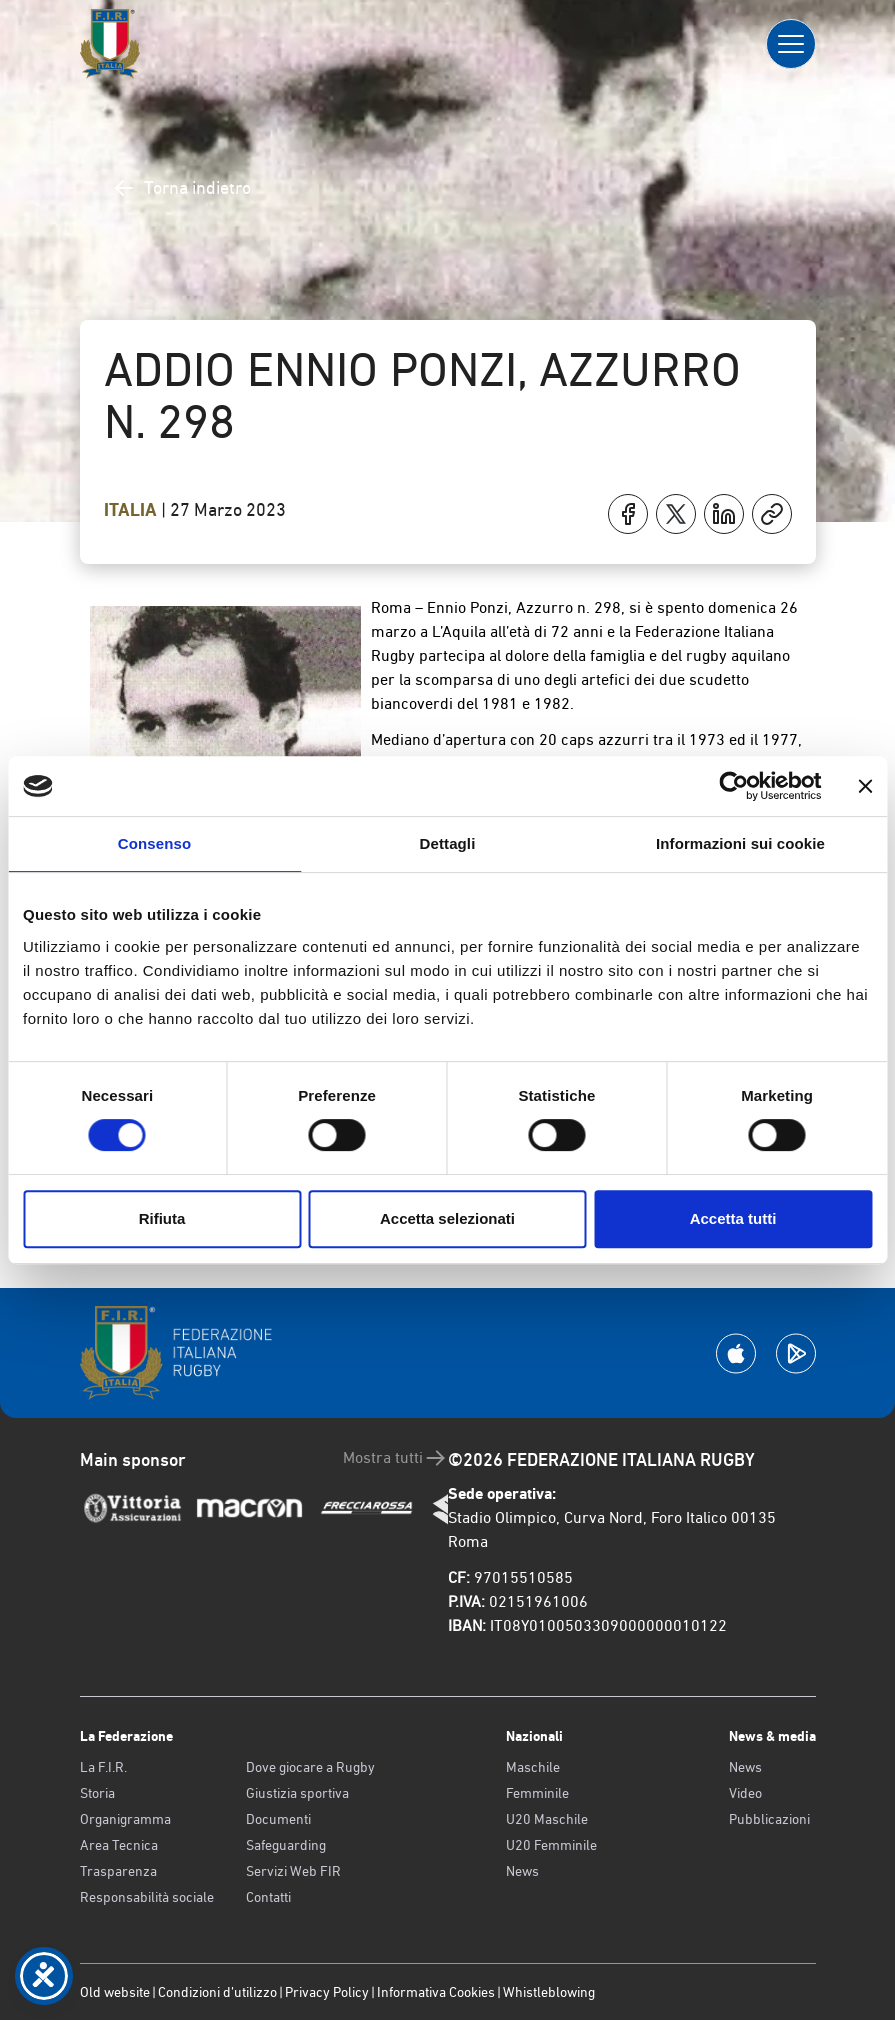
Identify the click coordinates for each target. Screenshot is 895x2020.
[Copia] (772, 514)
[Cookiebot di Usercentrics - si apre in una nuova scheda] (733, 786)
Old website (115, 1992)
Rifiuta (162, 1218)
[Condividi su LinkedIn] (724, 514)
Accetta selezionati (447, 1218)
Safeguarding (286, 1845)
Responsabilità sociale (147, 1897)
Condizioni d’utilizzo (217, 1992)
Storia (97, 1793)
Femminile (537, 1793)
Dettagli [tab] (448, 843)
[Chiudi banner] (865, 786)
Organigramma (125, 1819)
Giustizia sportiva (297, 1793)
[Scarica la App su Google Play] (796, 1353)
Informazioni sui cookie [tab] (740, 843)
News (522, 1871)
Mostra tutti (395, 1458)
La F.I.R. (103, 1767)
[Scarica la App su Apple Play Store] (736, 1353)
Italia (132, 510)
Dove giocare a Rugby (310, 1767)
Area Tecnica (119, 1845)
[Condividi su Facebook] (628, 514)
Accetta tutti (733, 1218)
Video (745, 1793)
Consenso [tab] (154, 843)
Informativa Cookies (436, 1992)
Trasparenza (118, 1871)
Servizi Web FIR (293, 1871)
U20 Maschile (547, 1819)
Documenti (278, 1819)
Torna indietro (181, 188)
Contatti (268, 1897)
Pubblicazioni (769, 1819)
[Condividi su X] (676, 514)
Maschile (533, 1767)
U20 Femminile (551, 1845)
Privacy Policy (327, 1992)
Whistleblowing (549, 1992)
